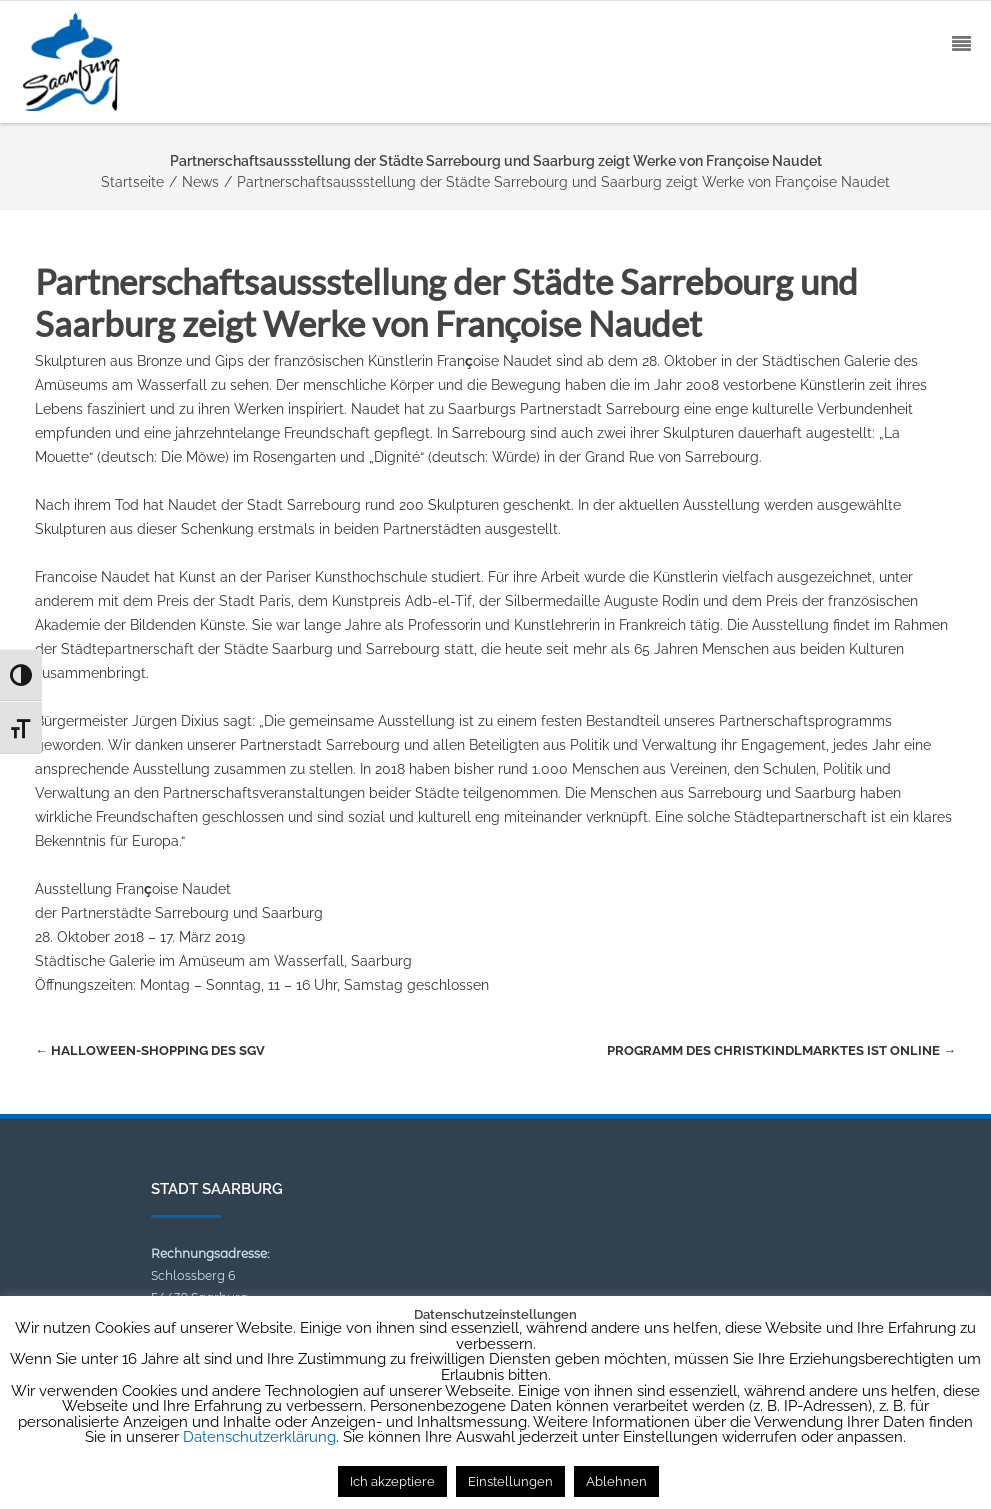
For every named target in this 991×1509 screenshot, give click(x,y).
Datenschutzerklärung (259, 1437)
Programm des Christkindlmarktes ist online (781, 1050)
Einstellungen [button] (510, 1481)
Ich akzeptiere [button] (392, 1481)
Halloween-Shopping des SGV (150, 1050)
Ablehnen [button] (616, 1481)
